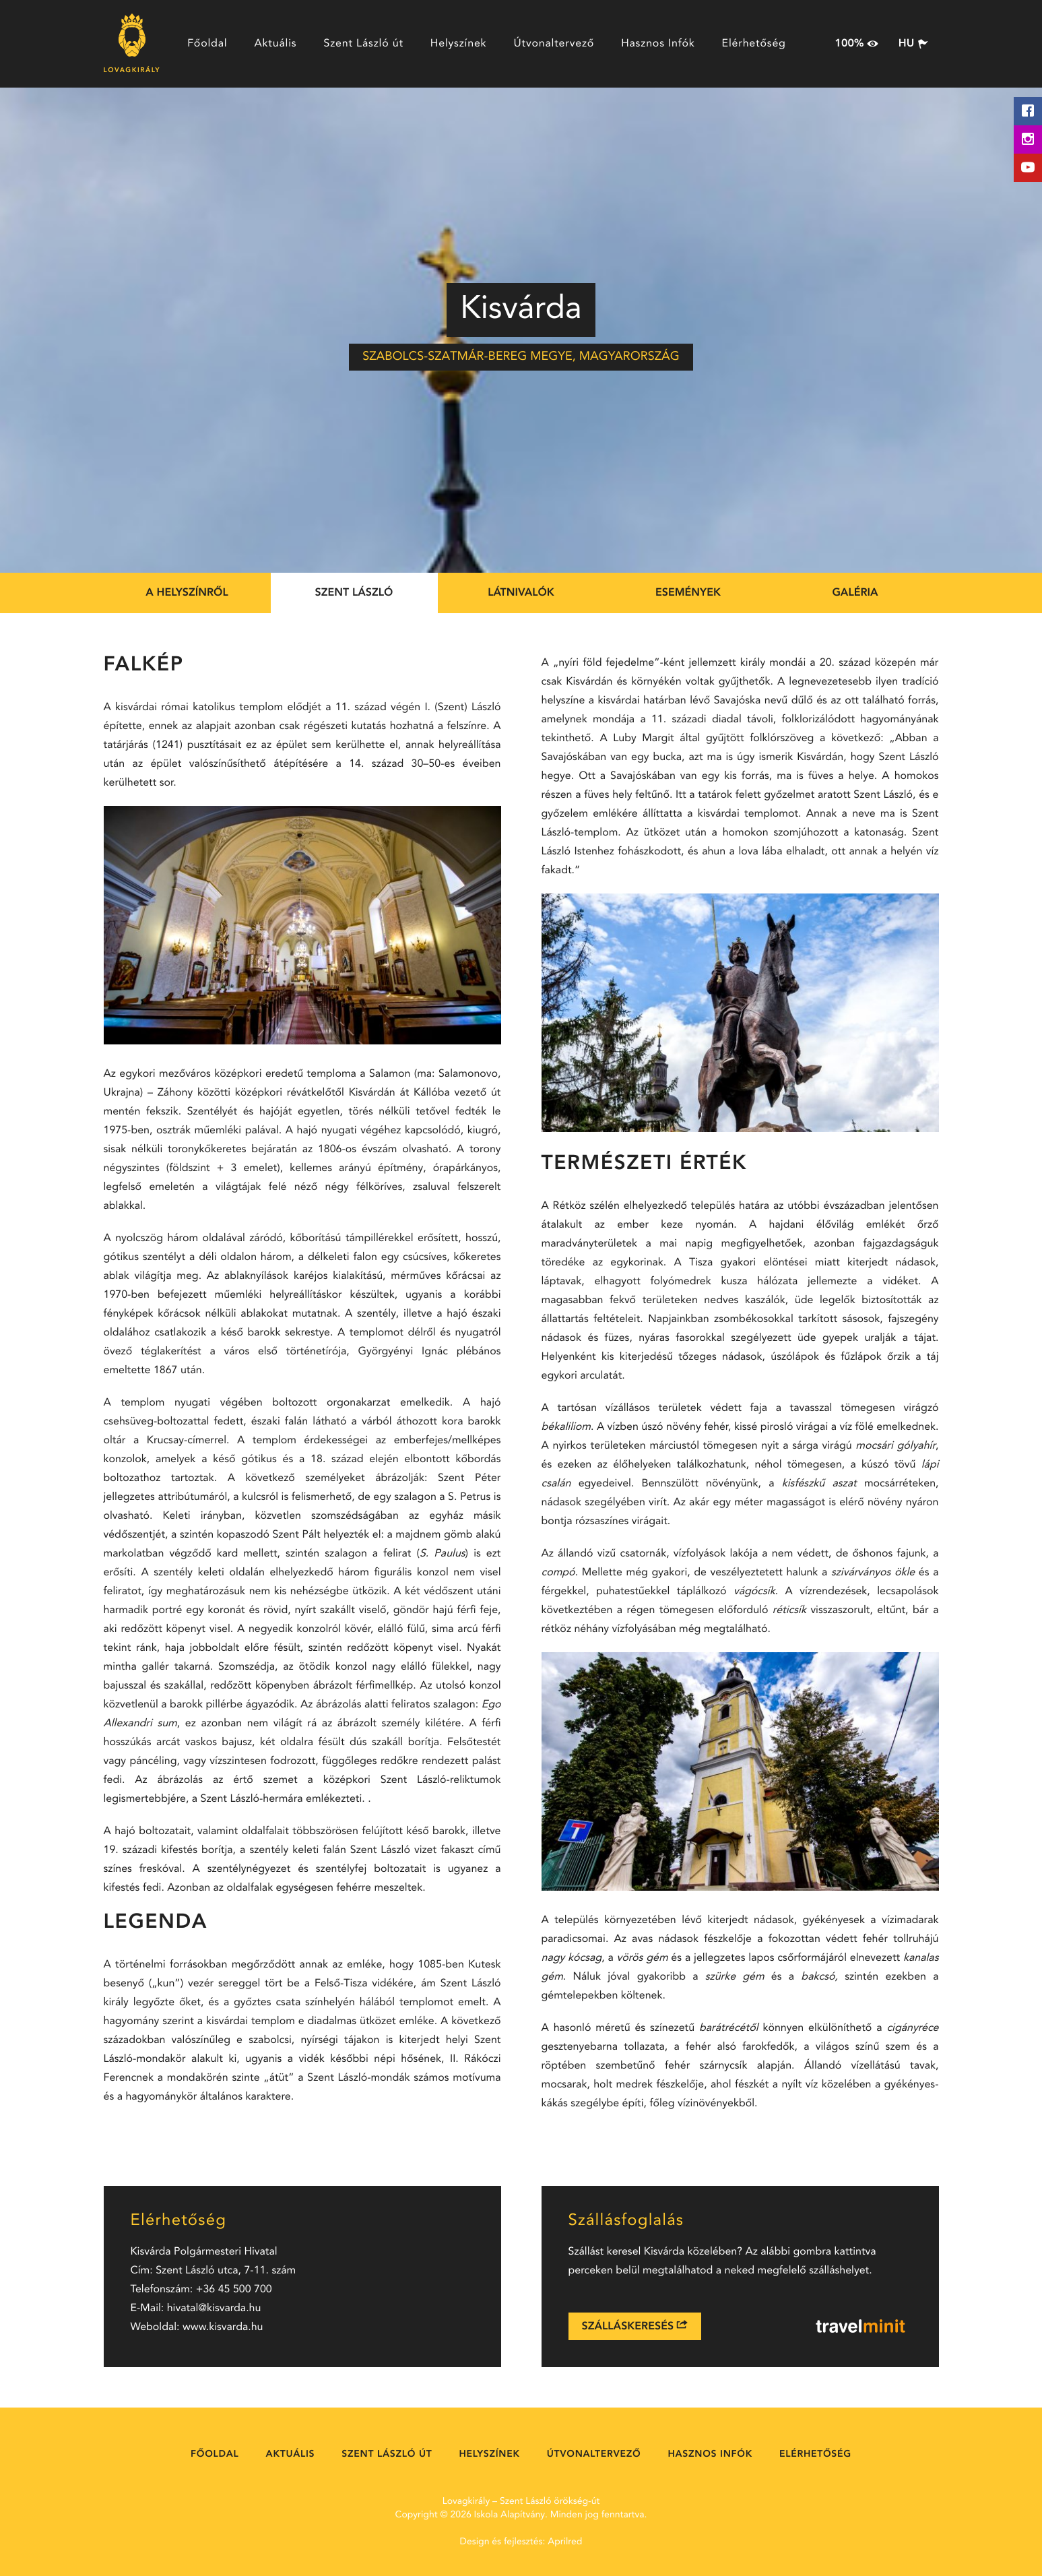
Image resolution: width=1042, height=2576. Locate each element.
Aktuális (275, 43)
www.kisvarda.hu (223, 2327)
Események (688, 593)
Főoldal (207, 43)
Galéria (855, 593)
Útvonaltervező (553, 43)
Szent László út (363, 43)
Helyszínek (458, 43)
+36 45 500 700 (234, 2289)
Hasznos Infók (657, 43)
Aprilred (565, 2542)
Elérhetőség (754, 43)
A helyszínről (186, 593)
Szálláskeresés (635, 2325)
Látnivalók (521, 593)
